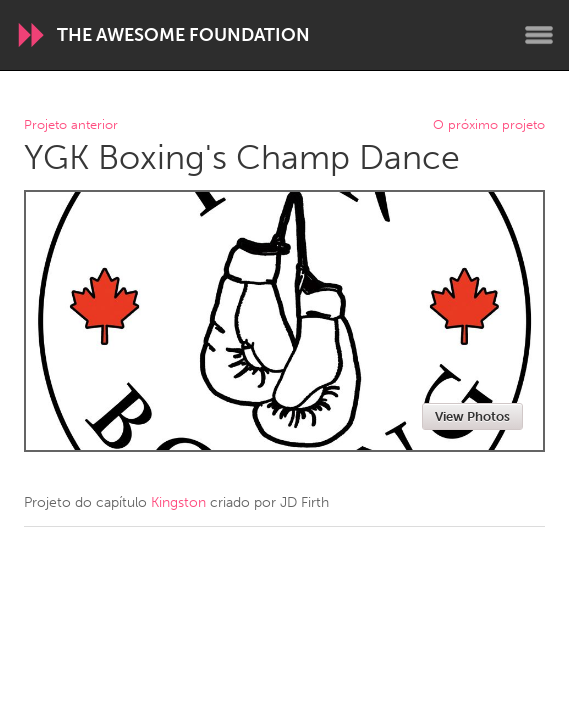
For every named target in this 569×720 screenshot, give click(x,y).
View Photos (472, 416)
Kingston (178, 502)
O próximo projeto (489, 125)
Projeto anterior (71, 125)
